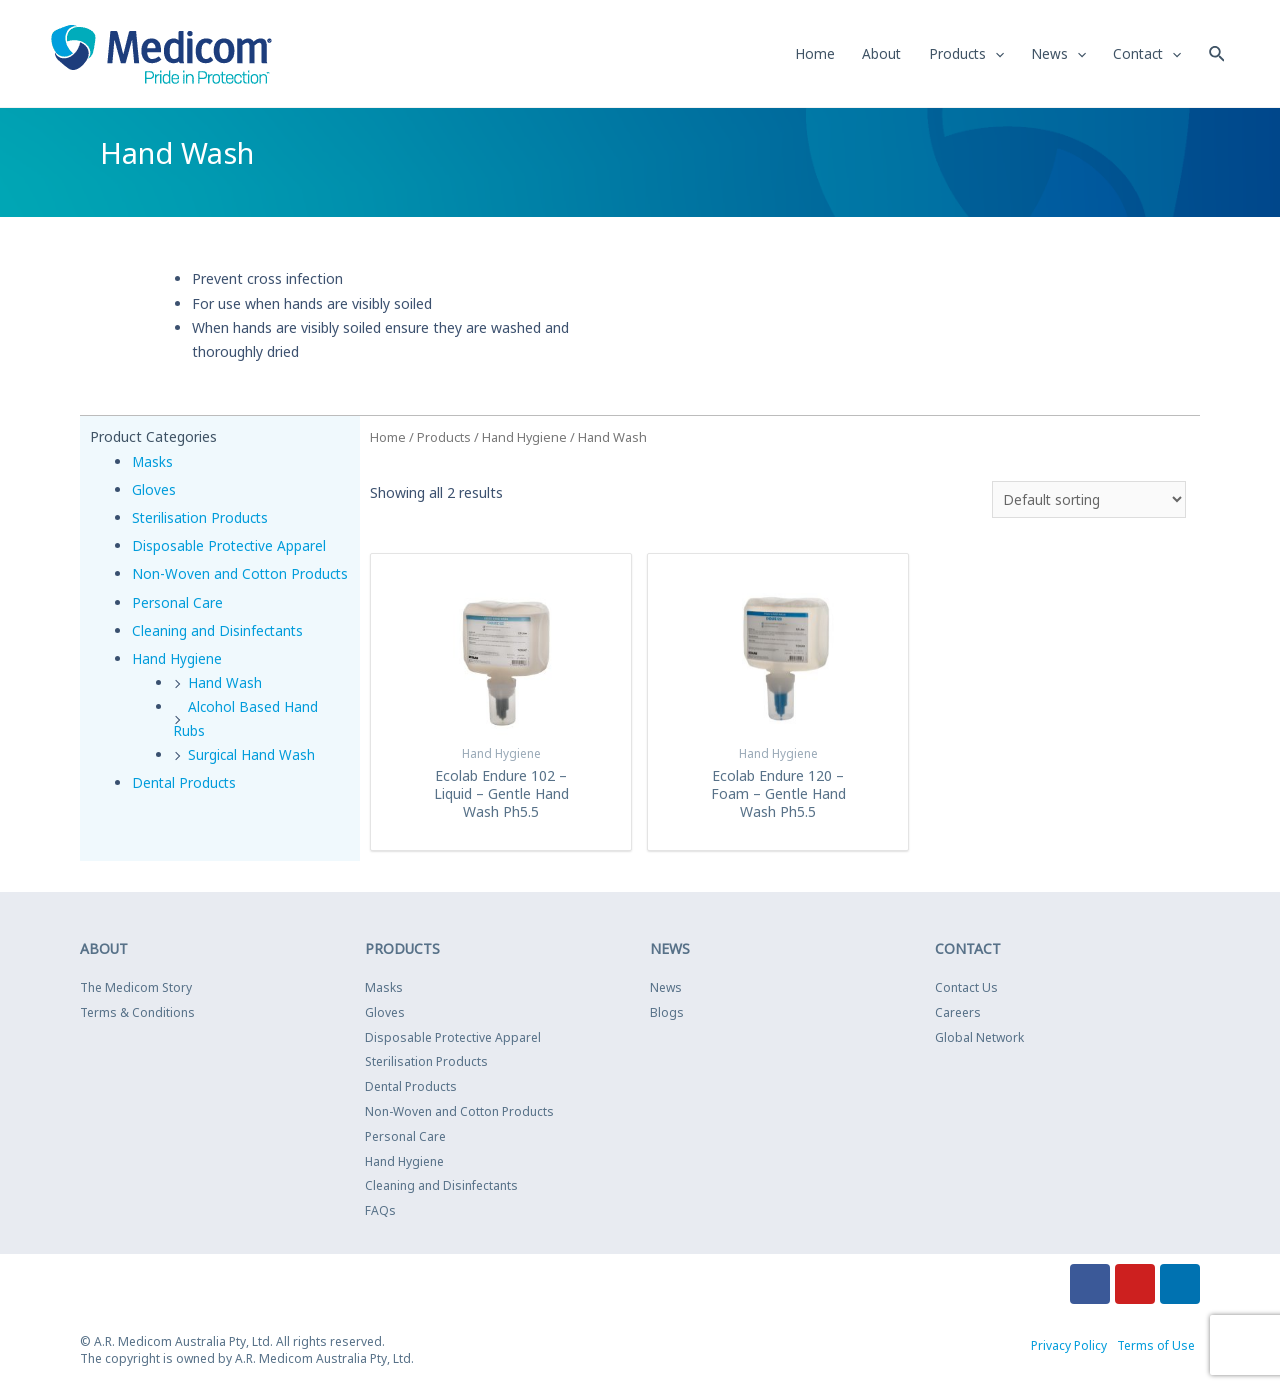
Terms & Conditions (137, 1014)
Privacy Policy (1069, 1347)
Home (388, 438)
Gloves (154, 490)
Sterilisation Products (202, 518)
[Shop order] (1087, 500)
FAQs (380, 1212)
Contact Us (966, 989)
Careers (958, 1014)
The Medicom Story (136, 989)
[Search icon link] (1217, 53)
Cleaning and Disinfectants (219, 655)
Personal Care (177, 626)
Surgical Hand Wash (252, 779)
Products (444, 438)
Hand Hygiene (177, 683)
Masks (153, 462)
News (666, 989)
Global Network (979, 1038)
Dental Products (185, 807)
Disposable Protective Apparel (230, 546)
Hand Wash (225, 707)
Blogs (667, 1014)
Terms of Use (1156, 1347)
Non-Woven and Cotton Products (459, 1113)
